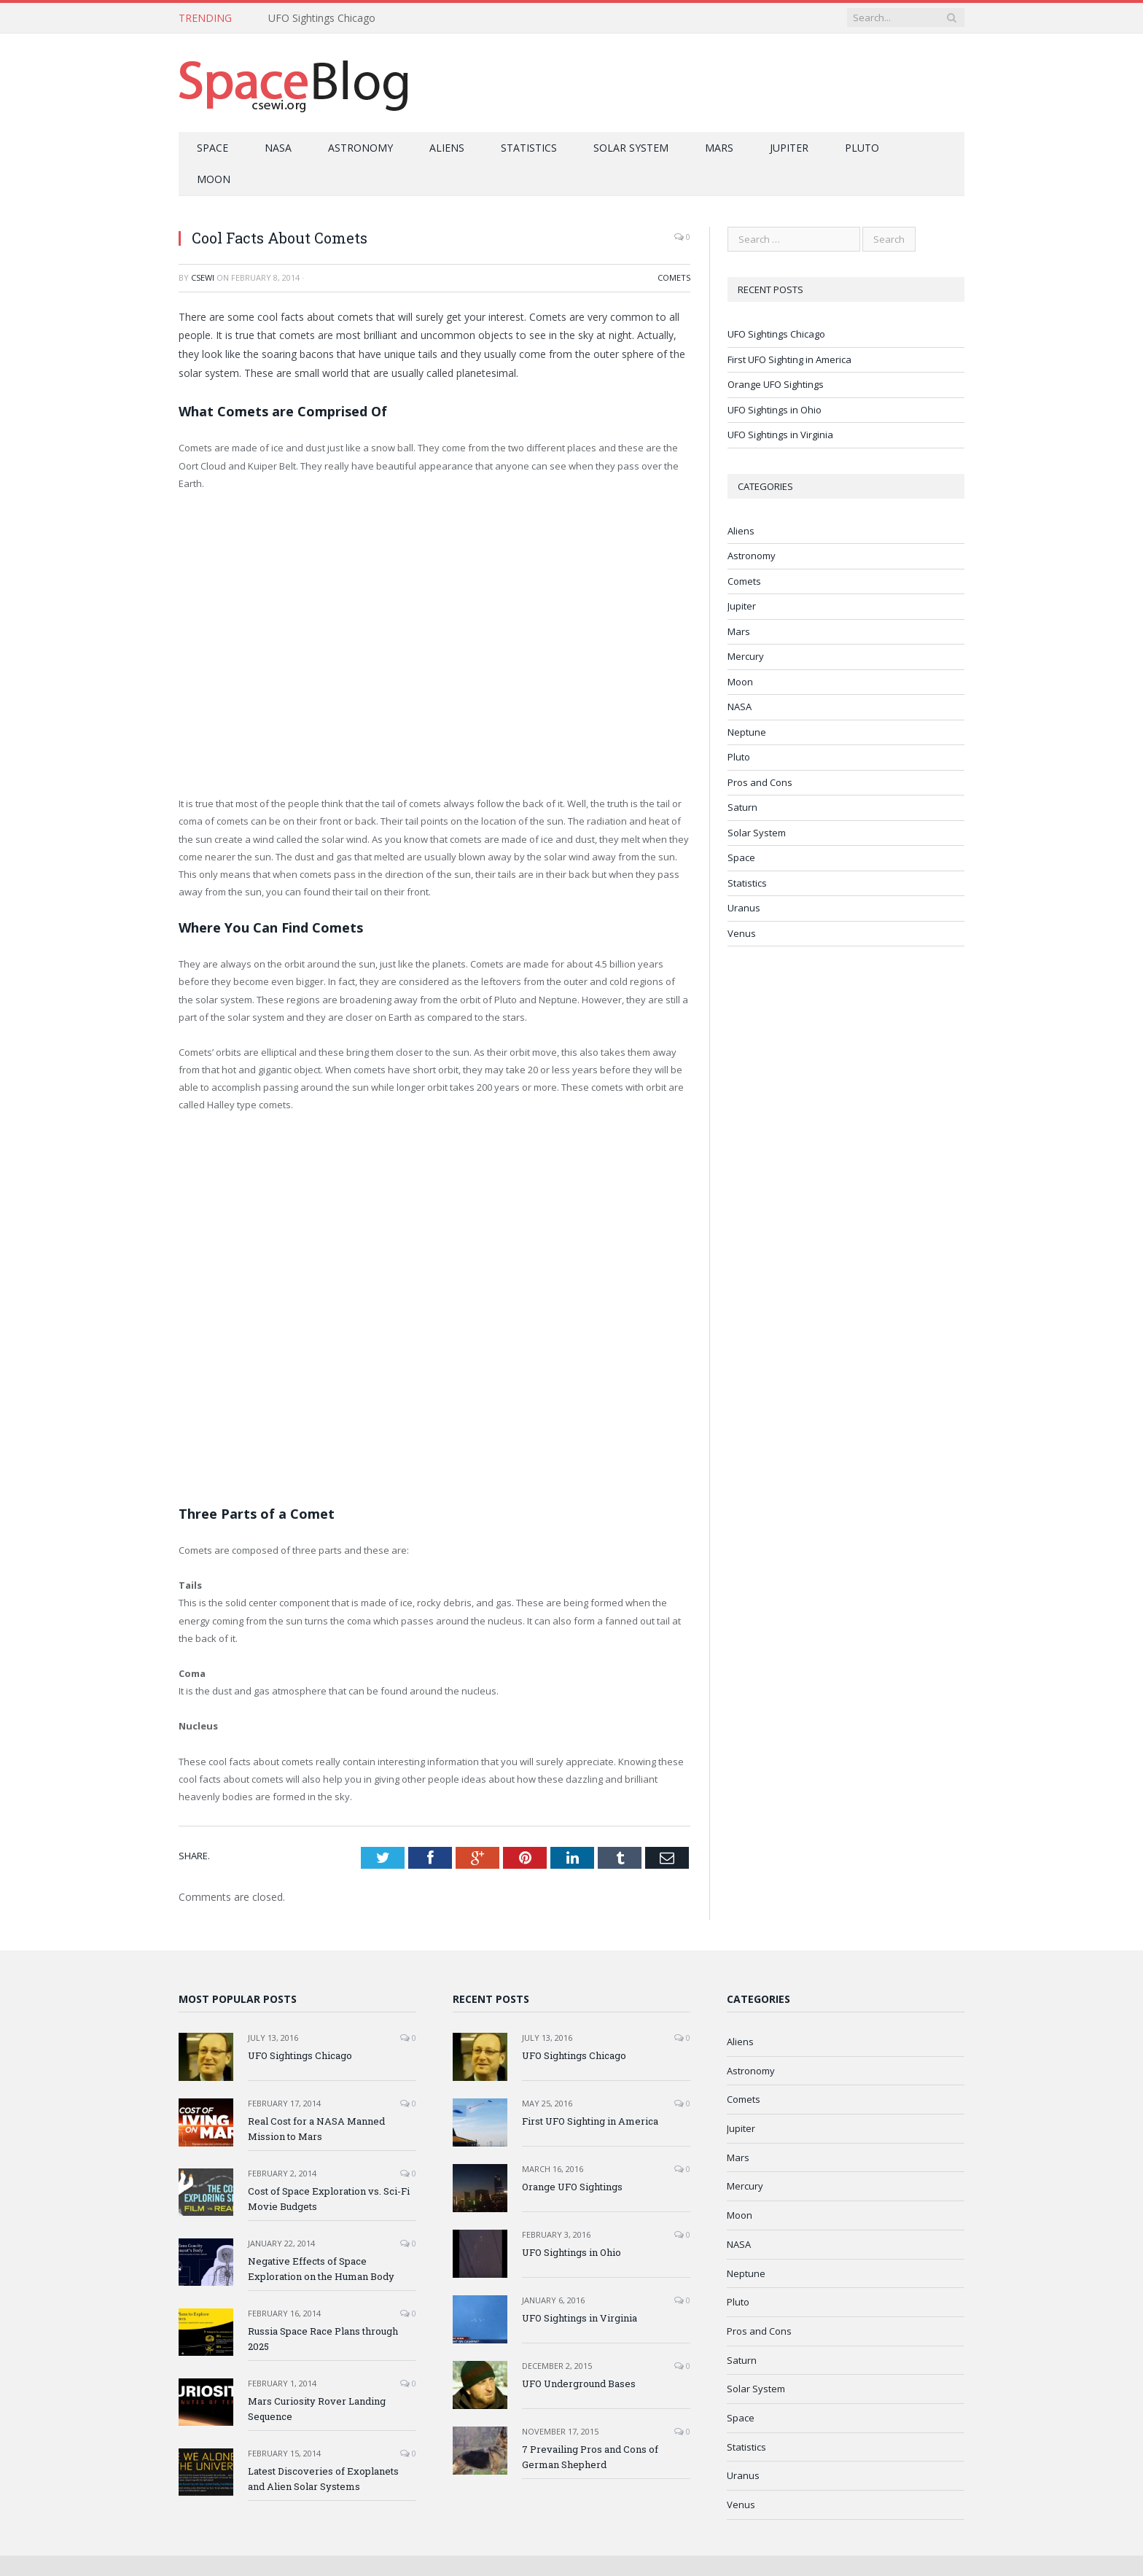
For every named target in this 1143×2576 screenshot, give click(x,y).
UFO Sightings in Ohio (774, 409)
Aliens (446, 148)
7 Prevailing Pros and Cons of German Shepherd (590, 2457)
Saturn (742, 807)
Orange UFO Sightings (775, 384)
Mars (719, 148)
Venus (741, 933)
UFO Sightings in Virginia (780, 434)
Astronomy (360, 148)
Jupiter (789, 148)
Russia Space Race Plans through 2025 (323, 2338)
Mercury (745, 656)
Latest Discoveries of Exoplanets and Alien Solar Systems (323, 2478)
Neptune (746, 732)
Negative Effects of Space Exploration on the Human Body (321, 2268)
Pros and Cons (759, 782)
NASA (278, 148)
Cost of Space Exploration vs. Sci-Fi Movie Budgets (329, 2198)
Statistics (529, 148)
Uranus (743, 907)
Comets (674, 277)
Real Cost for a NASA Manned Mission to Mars (316, 2128)
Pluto (862, 148)
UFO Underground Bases (579, 2383)
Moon (213, 179)
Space (212, 148)
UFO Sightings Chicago (321, 18)
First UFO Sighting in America (789, 359)
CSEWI (202, 277)
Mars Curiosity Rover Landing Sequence (317, 2408)
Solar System (630, 148)
